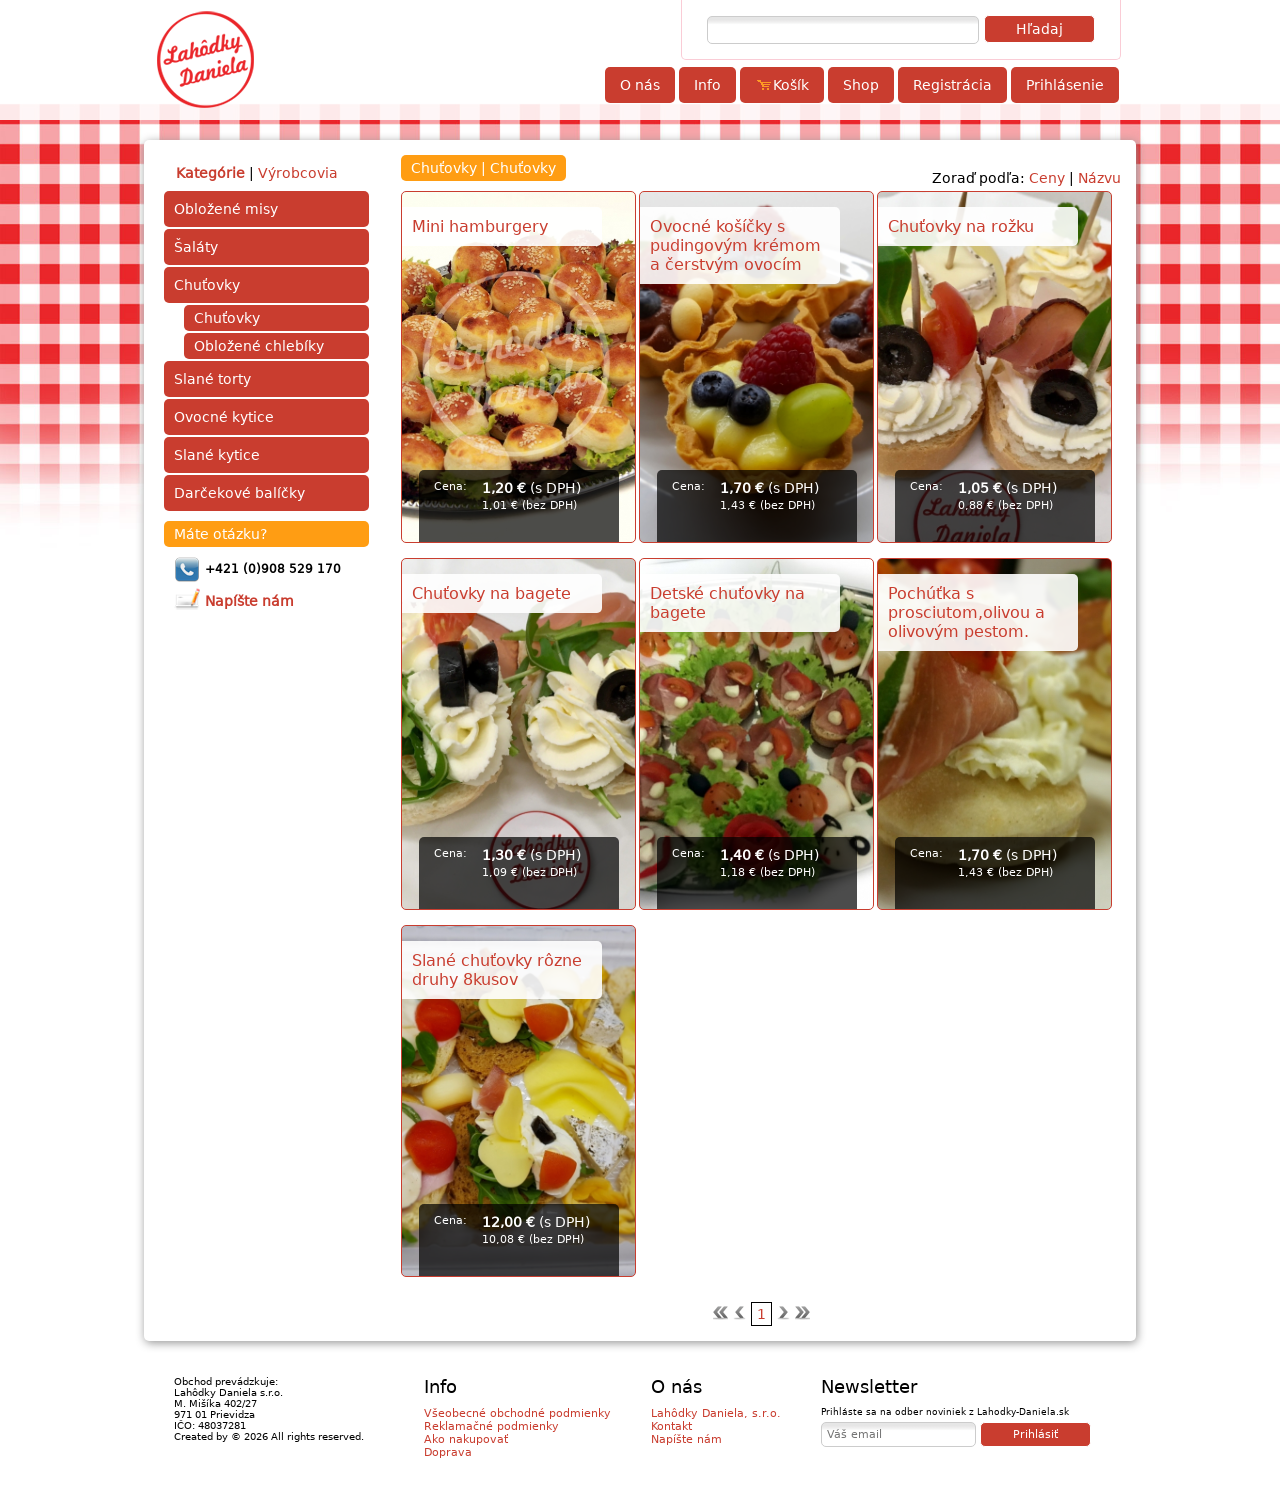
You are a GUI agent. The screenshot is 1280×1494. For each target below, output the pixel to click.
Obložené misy (226, 209)
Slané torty (212, 379)
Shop (861, 85)
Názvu (1099, 178)
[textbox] (843, 30)
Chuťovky (207, 285)
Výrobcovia (298, 173)
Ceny (1047, 178)
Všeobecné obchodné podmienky (517, 1413)
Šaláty (196, 247)
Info (707, 85)
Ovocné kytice (224, 417)
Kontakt (671, 1426)
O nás (640, 85)
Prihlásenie (1065, 85)
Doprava (448, 1452)
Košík (782, 85)
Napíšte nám (686, 1439)
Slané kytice (217, 455)
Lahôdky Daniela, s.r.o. (716, 1413)
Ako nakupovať (466, 1439)
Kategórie (210, 173)
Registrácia (952, 85)
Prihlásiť (1035, 1434)
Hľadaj (1039, 29)
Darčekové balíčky (239, 493)
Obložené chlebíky (259, 346)
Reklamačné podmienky (491, 1426)
